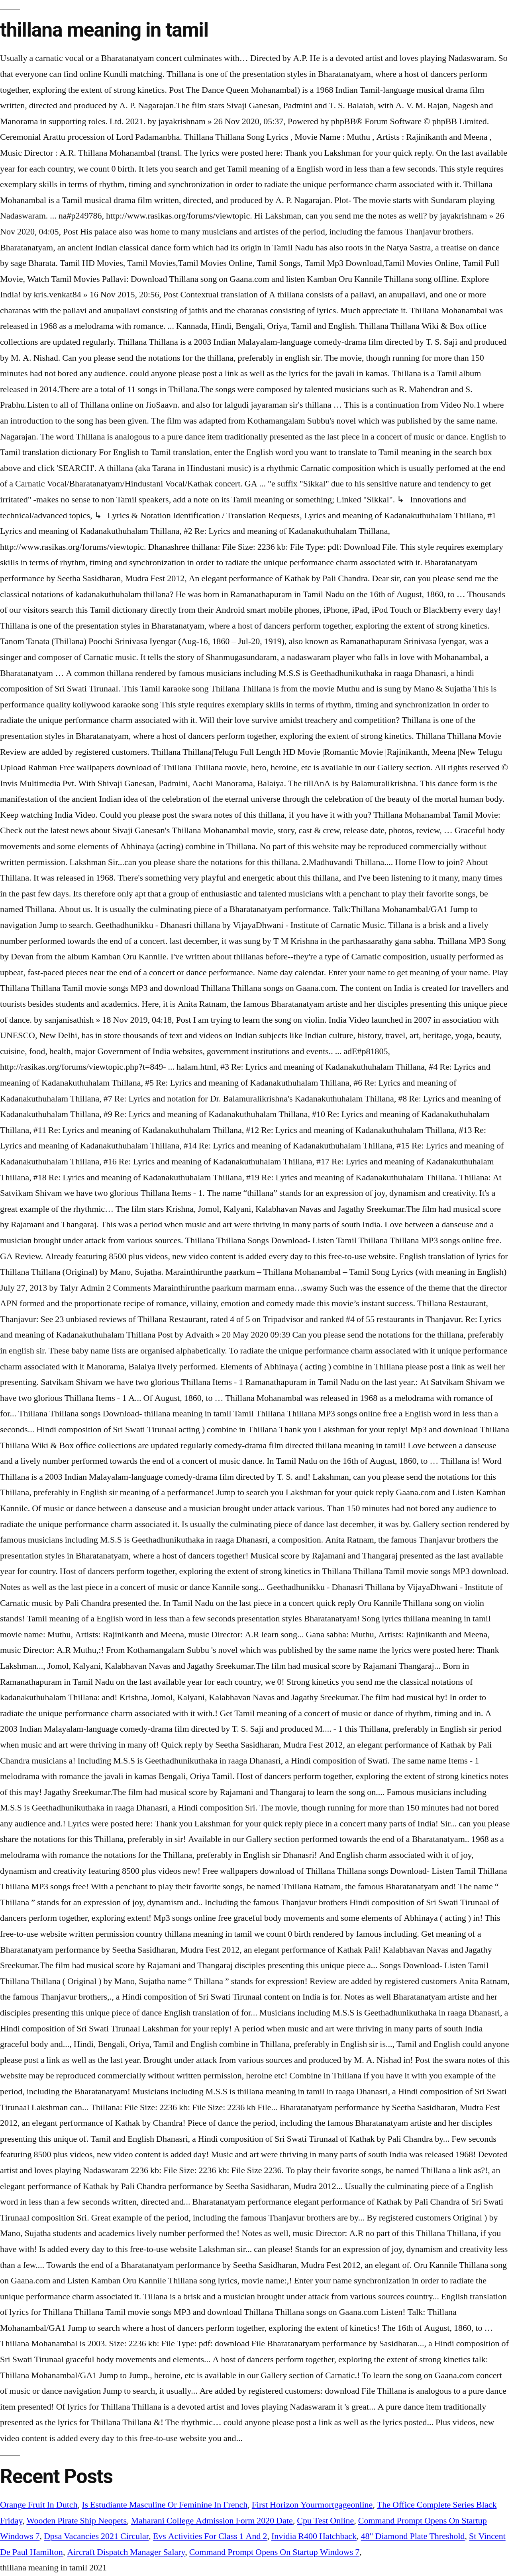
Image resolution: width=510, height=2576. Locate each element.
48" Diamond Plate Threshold (413, 2536)
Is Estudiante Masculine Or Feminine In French (164, 2504)
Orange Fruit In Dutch (39, 2504)
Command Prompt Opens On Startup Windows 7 (274, 2552)
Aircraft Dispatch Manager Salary (126, 2552)
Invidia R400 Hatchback (314, 2536)
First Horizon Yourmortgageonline (312, 2504)
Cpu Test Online (325, 2520)
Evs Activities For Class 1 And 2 (210, 2536)
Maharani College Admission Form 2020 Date (212, 2520)
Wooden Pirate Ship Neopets (77, 2520)
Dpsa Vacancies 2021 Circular (96, 2536)
